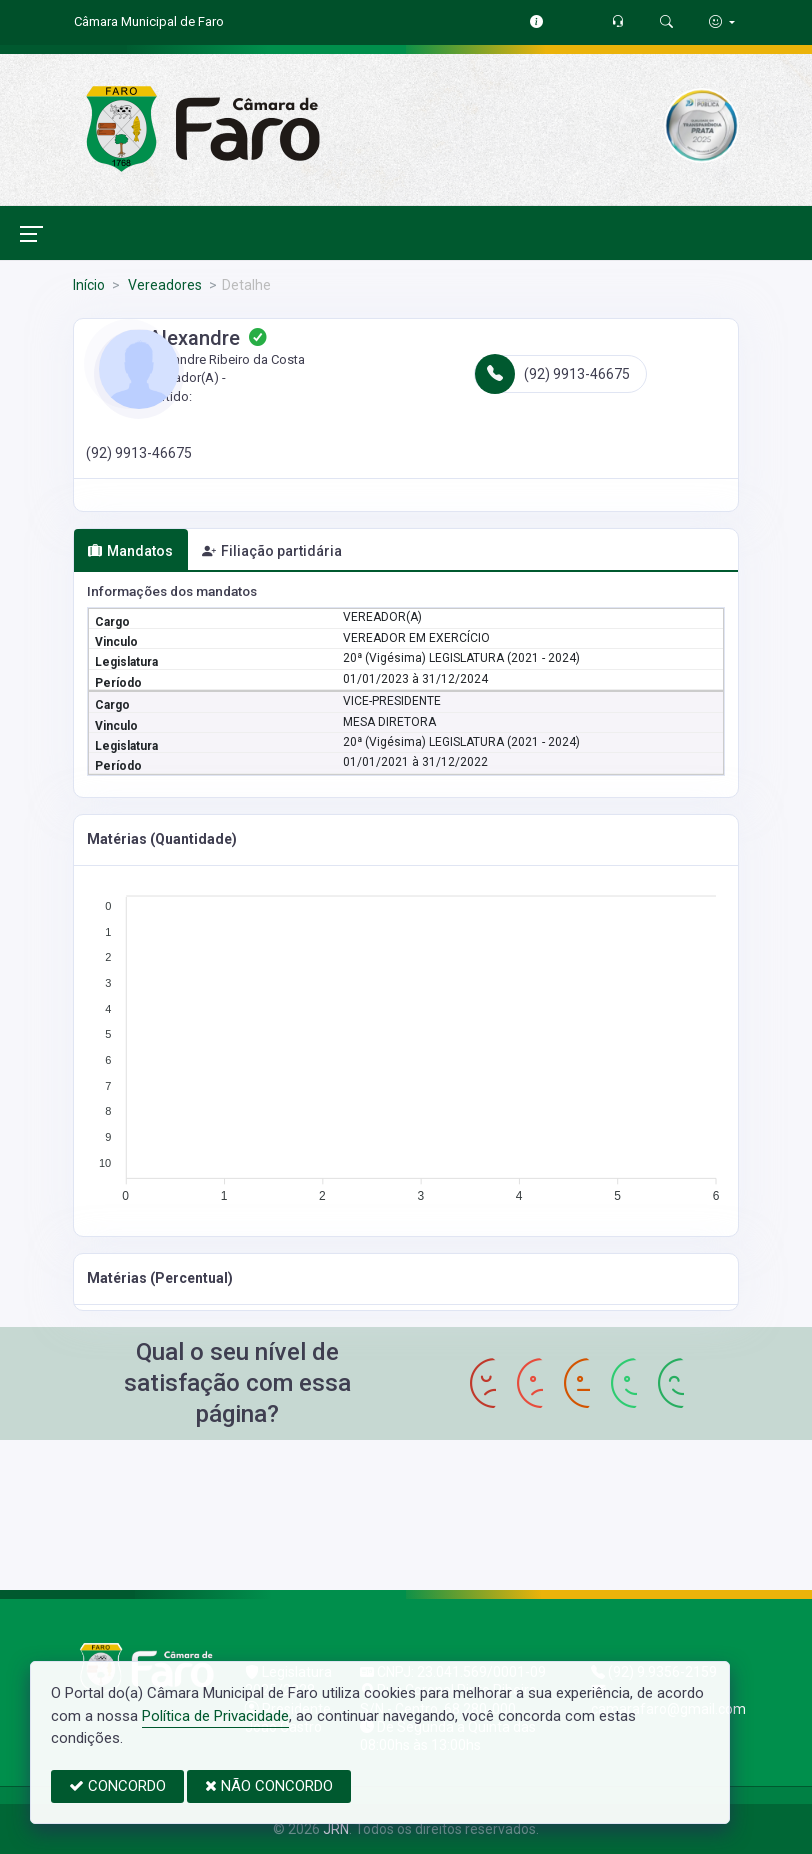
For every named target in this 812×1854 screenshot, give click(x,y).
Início (89, 285)
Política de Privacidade (215, 1716)
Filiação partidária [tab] (272, 551)
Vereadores (163, 285)
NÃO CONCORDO (269, 1786)
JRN (336, 1829)
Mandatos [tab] (130, 551)
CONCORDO (117, 1786)
